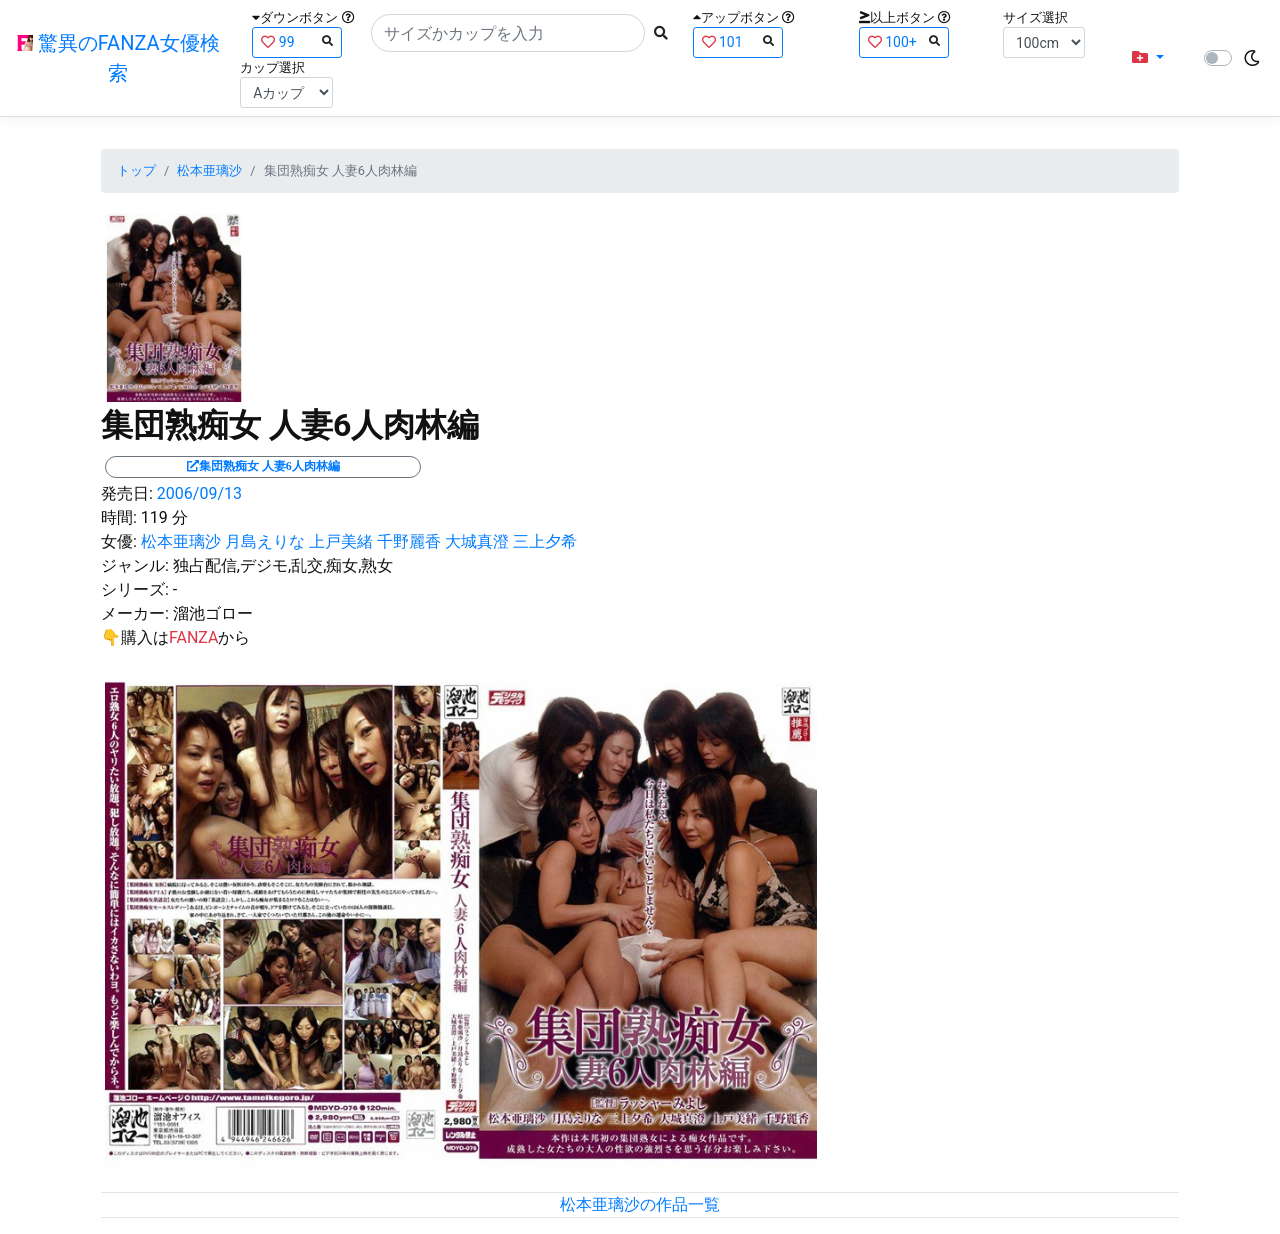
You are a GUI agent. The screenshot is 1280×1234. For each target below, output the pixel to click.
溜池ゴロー (213, 613)
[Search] (508, 33)
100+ (904, 41)
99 (297, 41)
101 (738, 41)
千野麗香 (409, 541)
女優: (119, 541)
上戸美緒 (341, 541)
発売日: (127, 493)
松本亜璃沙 (209, 170)
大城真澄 (477, 541)
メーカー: (135, 613)
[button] (1148, 58)
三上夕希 (545, 541)
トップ (136, 170)
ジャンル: (135, 565)
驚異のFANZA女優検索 (118, 58)
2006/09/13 (199, 493)
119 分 (164, 517)
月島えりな (265, 541)
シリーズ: (135, 589)
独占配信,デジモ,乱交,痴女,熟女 (283, 565)
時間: (119, 517)
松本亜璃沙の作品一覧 (640, 1204)
